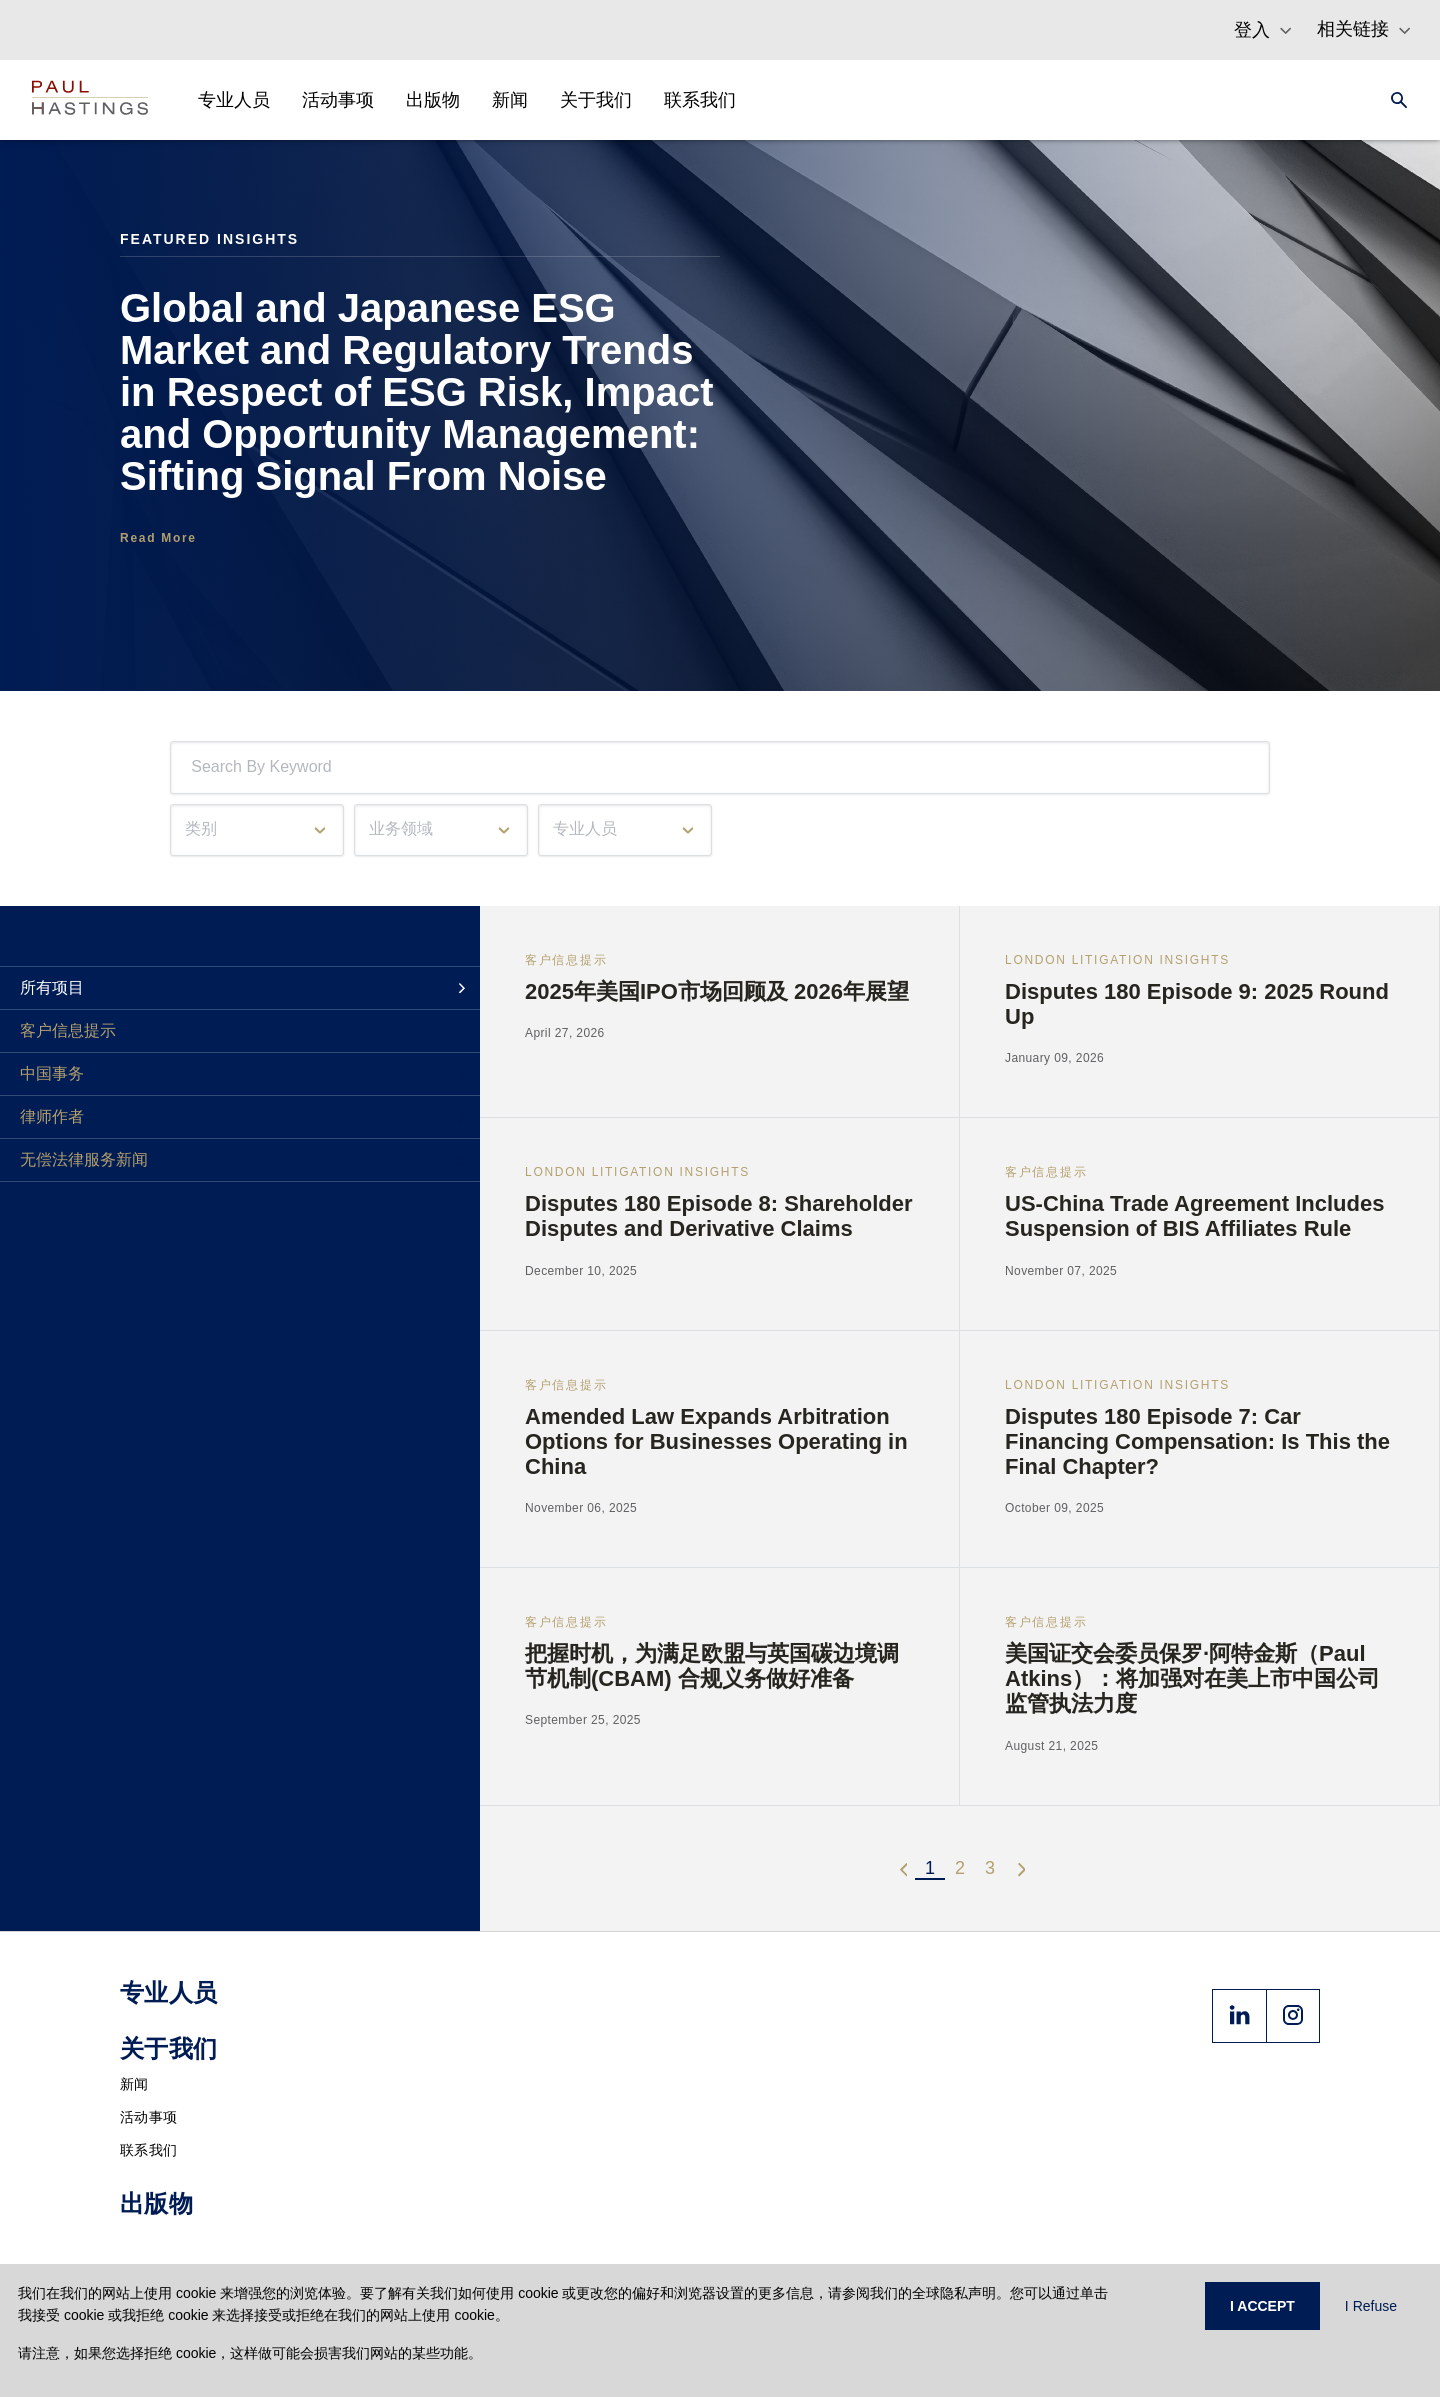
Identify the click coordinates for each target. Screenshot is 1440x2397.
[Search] (1393, 100)
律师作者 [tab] (52, 1116)
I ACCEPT (1262, 2306)
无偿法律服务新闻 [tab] (84, 1159)
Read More (158, 538)
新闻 (134, 2084)
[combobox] (195, 767)
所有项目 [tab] (52, 987)
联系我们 (148, 2150)
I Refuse (1371, 2306)
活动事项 (148, 2117)
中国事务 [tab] (52, 1073)
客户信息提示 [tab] (68, 1030)
